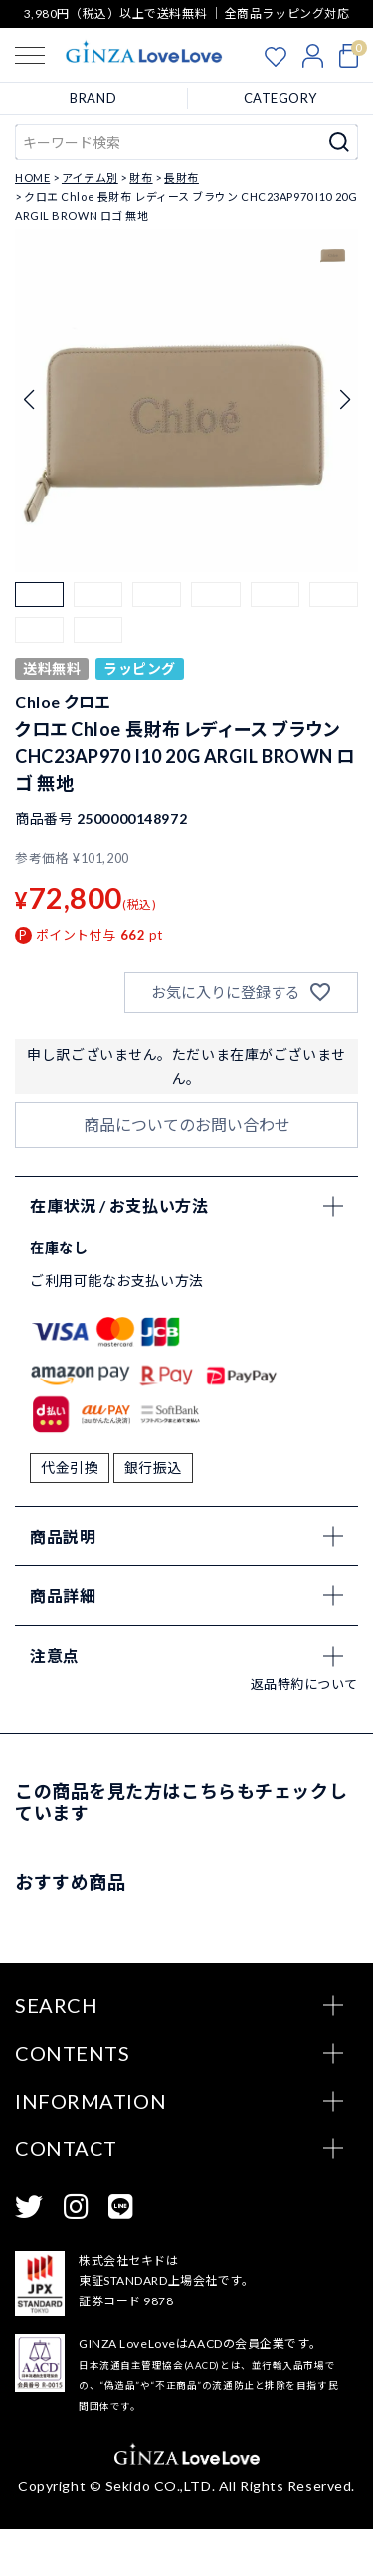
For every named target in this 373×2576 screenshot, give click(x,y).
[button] (39, 606)
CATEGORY (280, 98)
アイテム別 (90, 177)
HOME (32, 177)
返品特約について (304, 1731)
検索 (339, 142)
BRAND (93, 98)
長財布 (181, 177)
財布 (140, 177)
